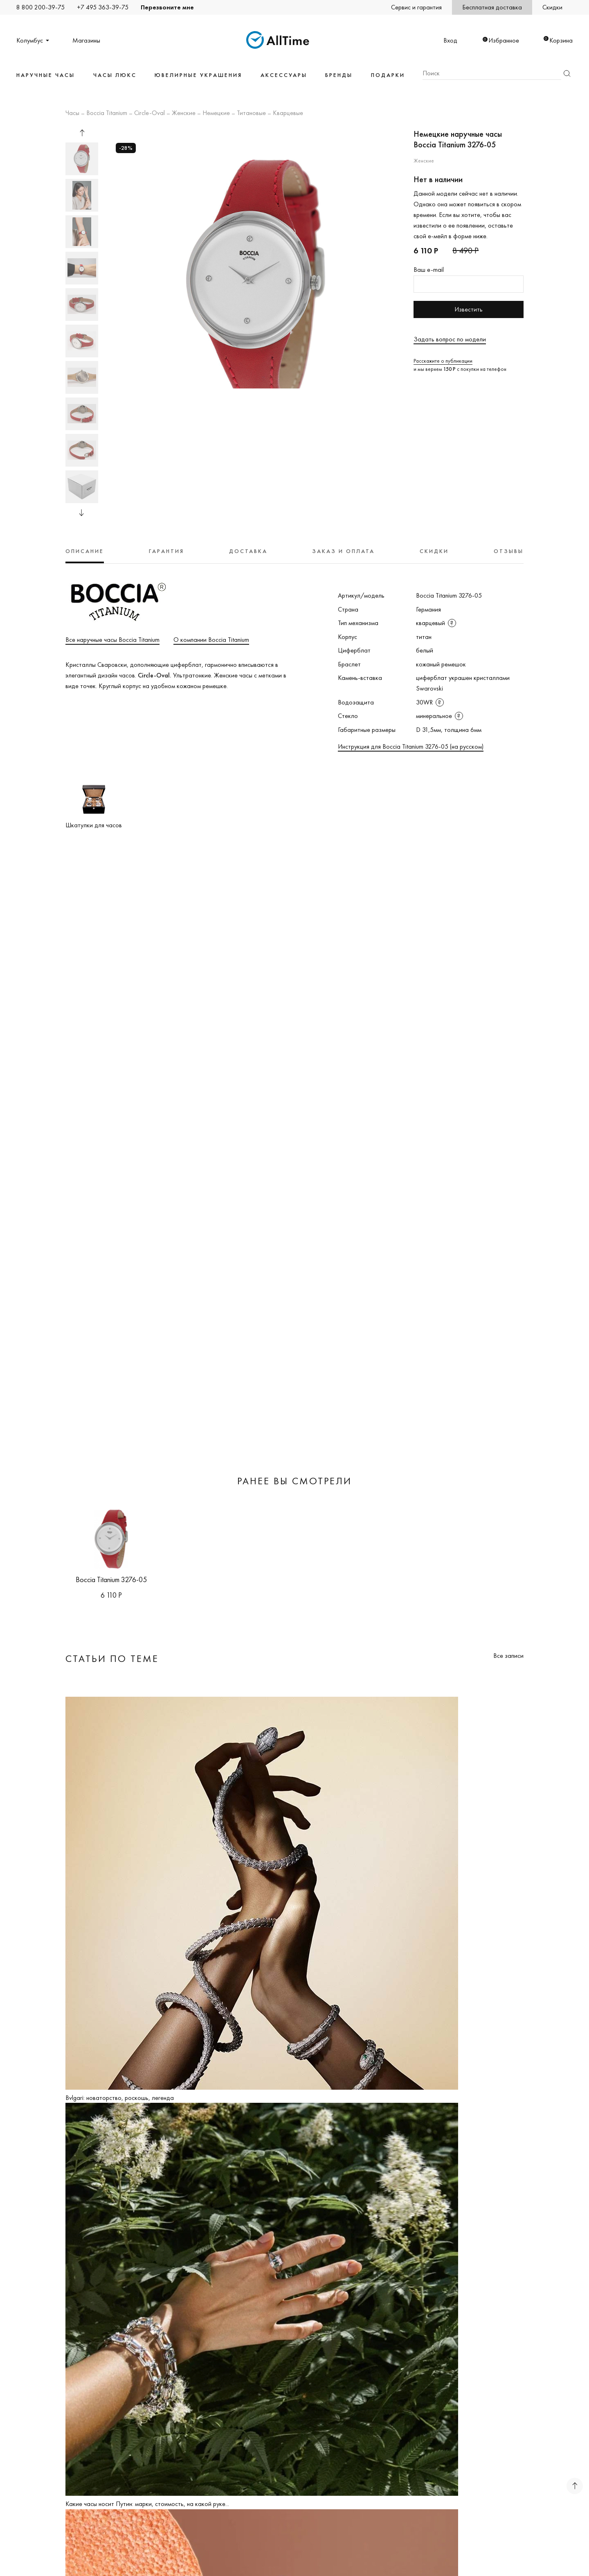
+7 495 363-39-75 (102, 7)
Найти (567, 73)
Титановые (251, 113)
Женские (184, 113)
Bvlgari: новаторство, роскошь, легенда (119, 2097)
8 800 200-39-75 (40, 7)
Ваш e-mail (429, 269)
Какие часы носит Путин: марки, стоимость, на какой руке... (147, 2503)
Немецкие (216, 113)
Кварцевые (288, 113)
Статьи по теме (112, 1658)
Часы (72, 113)
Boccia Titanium (106, 113)
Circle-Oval (149, 113)
